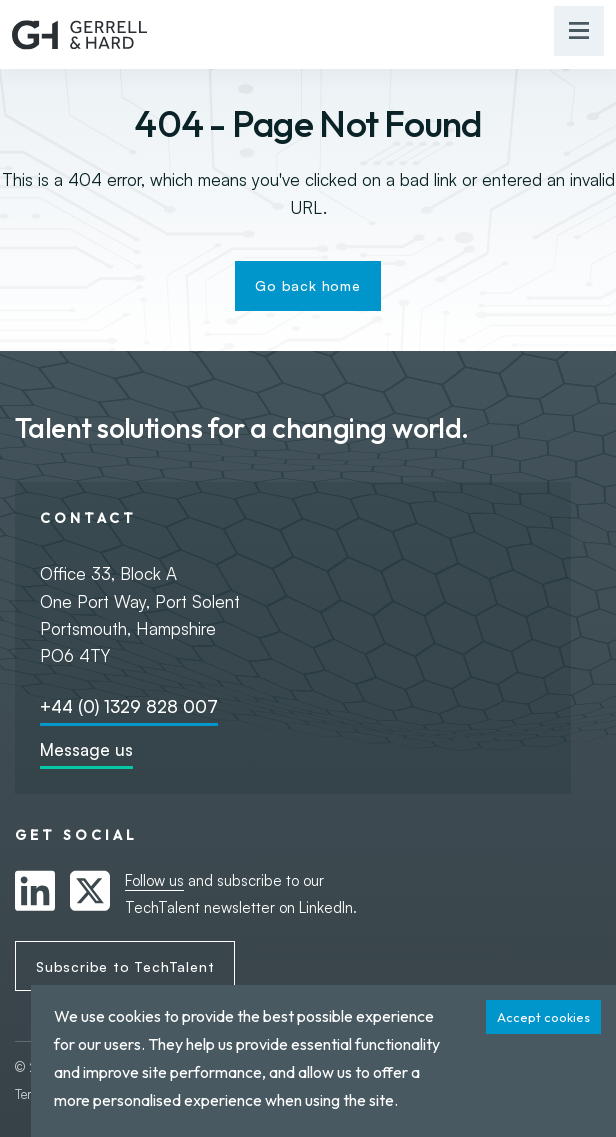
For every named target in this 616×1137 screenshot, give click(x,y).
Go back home (308, 285)
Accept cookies (543, 1017)
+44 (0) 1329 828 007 (129, 706)
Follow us (154, 880)
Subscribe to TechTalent (125, 966)
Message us (86, 749)
